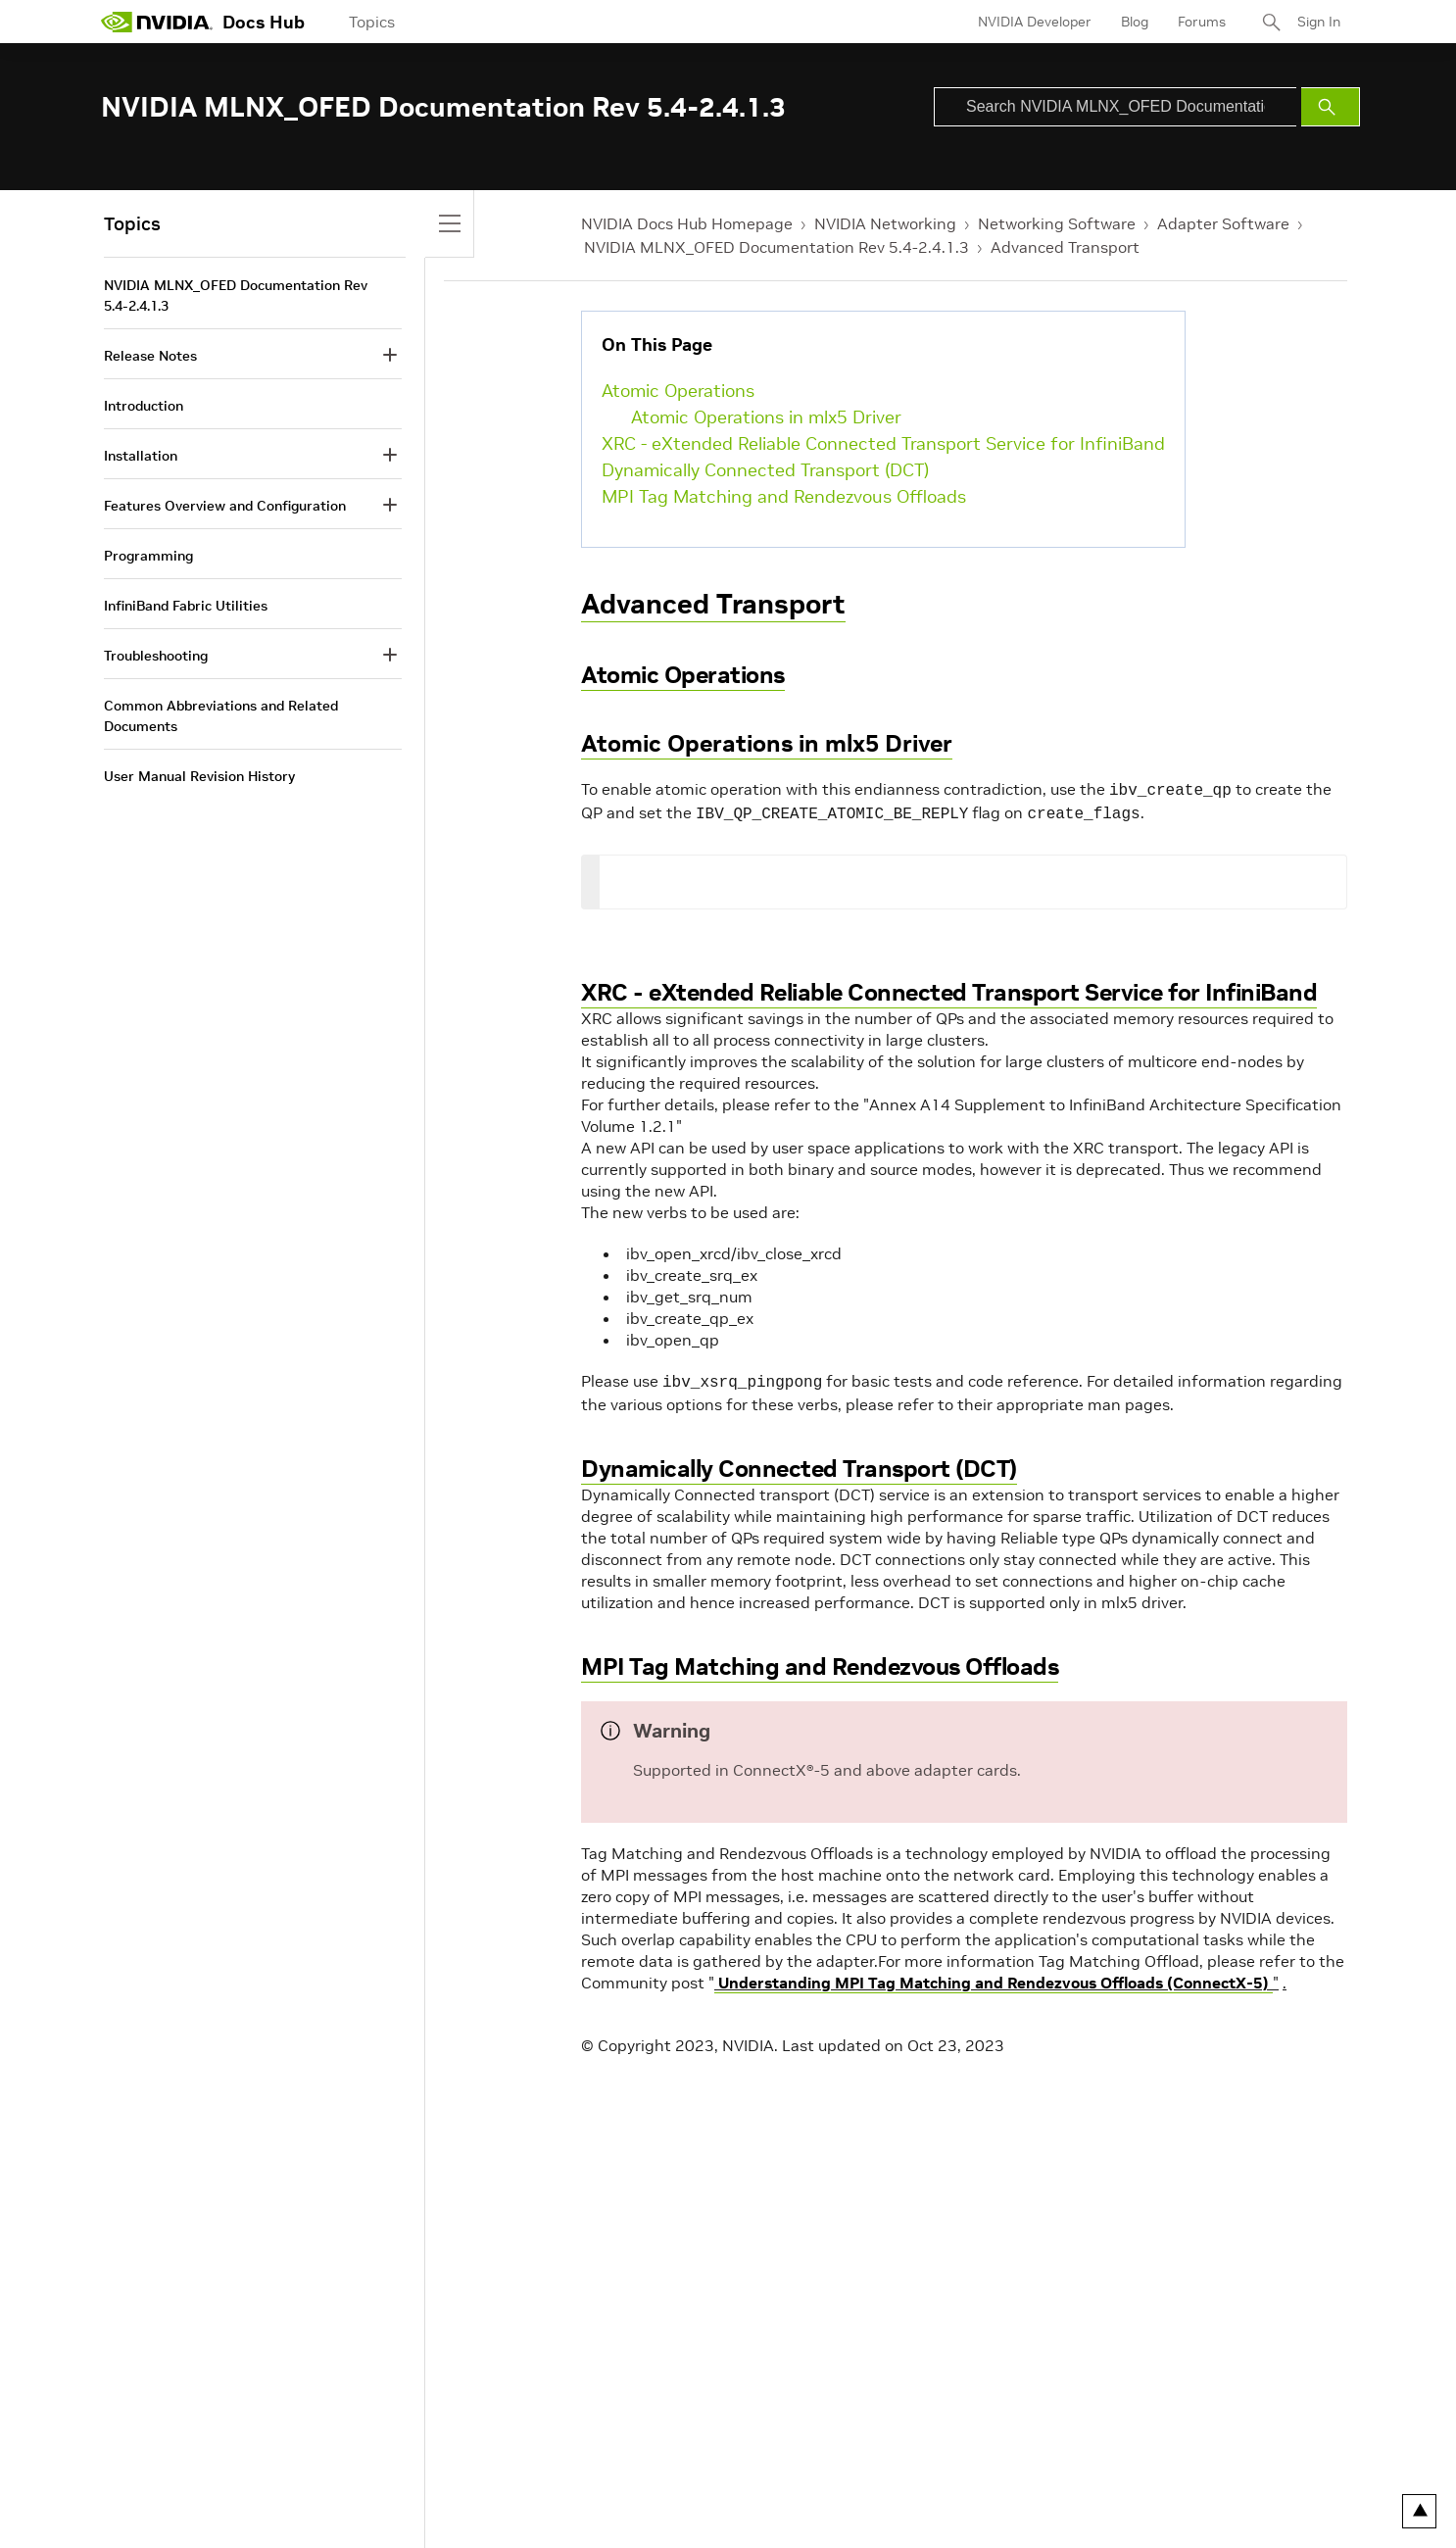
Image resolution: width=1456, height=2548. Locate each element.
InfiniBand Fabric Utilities (185, 605)
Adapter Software (1223, 223)
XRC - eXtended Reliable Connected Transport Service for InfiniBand (883, 443)
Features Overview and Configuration (225, 505)
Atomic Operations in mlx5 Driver (766, 417)
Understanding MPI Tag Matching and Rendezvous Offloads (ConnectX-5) (993, 1976)
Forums (1202, 21)
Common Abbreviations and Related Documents (221, 716)
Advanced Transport (1065, 247)
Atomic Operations (678, 390)
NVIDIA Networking (885, 223)
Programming (148, 555)
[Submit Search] (1330, 106)
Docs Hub (263, 22)
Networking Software (1057, 223)
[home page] (157, 21)
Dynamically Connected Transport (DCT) (765, 470)
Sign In (1318, 21)
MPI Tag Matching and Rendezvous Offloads (784, 496)
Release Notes (150, 356)
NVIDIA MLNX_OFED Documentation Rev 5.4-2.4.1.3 (776, 247)
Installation (140, 456)
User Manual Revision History (199, 776)
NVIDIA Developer (1035, 21)
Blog (1134, 21)
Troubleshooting (156, 655)
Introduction (143, 406)
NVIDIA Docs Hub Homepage (687, 223)
